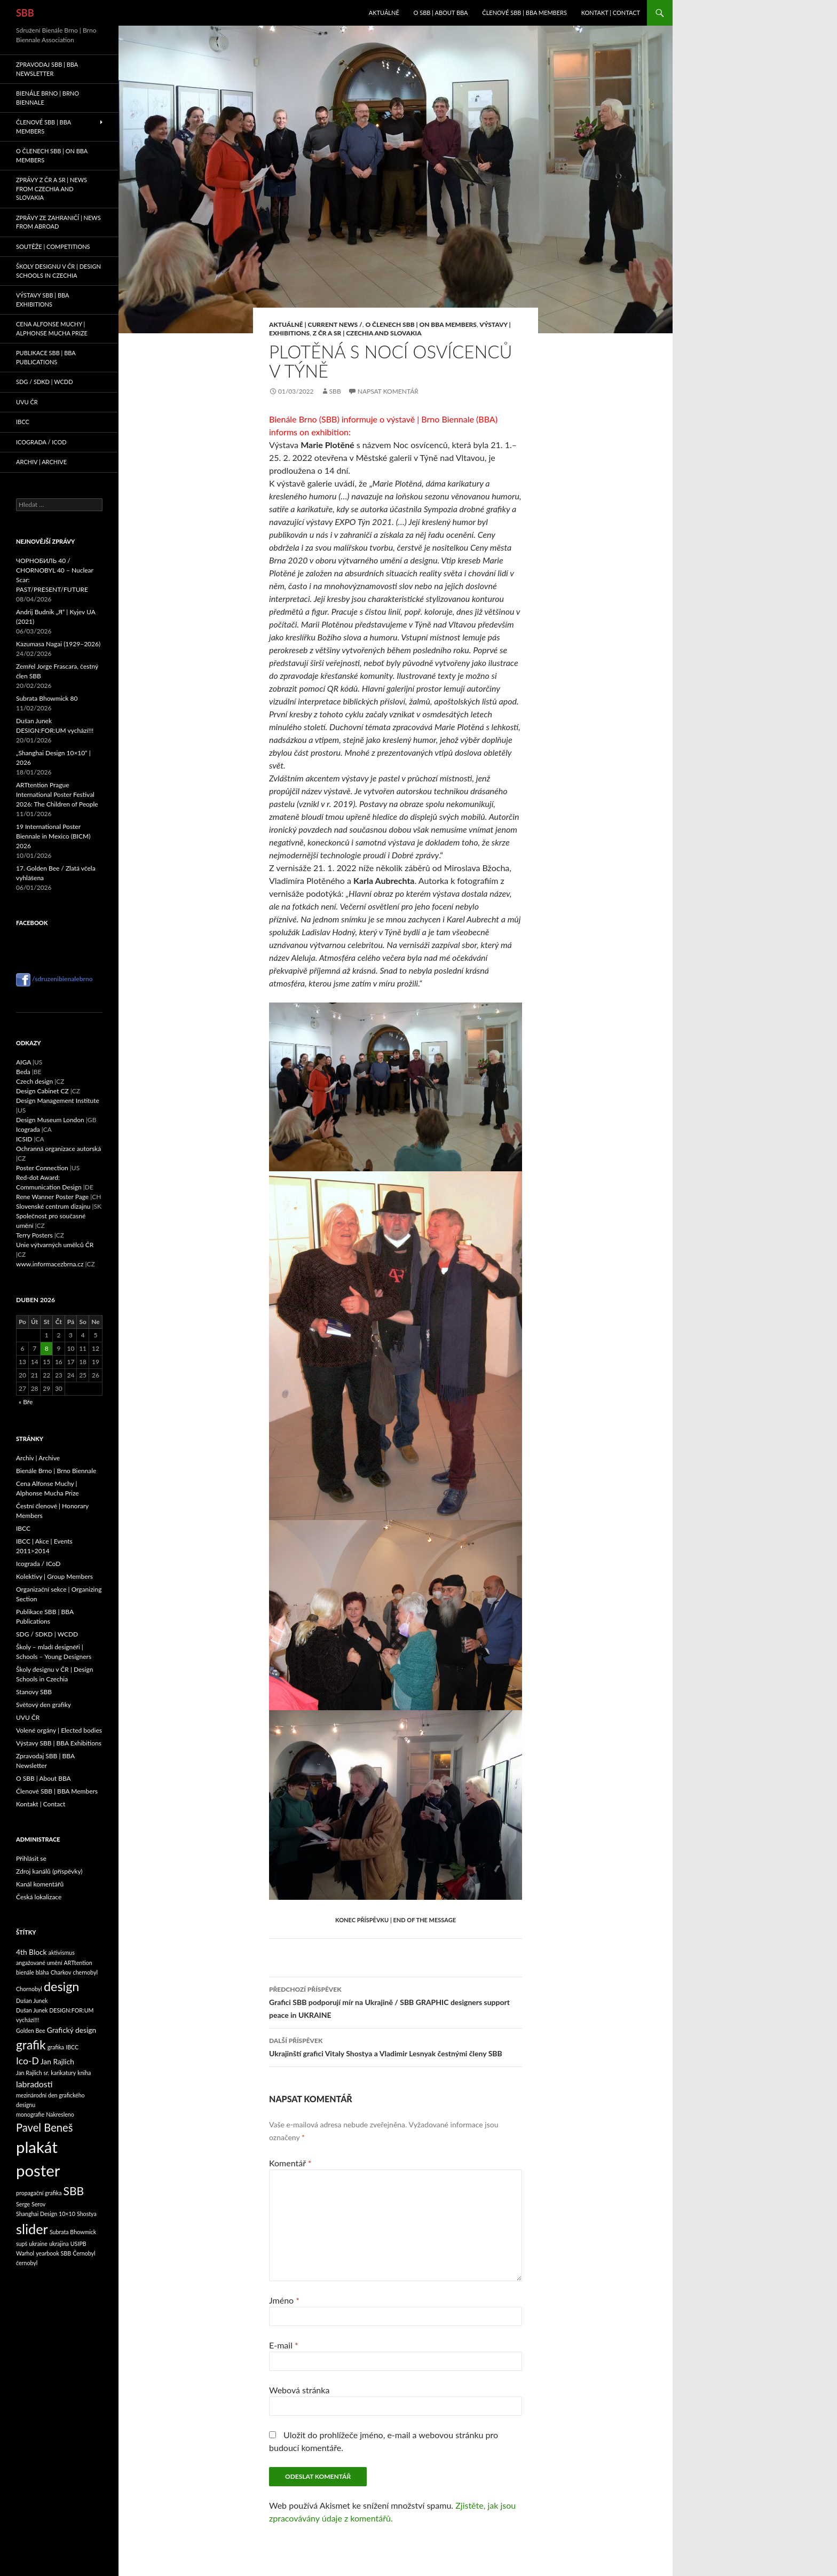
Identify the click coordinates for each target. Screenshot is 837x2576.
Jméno (284, 2300)
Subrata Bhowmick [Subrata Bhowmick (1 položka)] (73, 2231)
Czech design (34, 1081)
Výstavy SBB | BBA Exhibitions (42, 300)
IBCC (22, 421)
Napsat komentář (388, 391)
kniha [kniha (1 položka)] (84, 2072)
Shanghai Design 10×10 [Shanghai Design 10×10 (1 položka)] (45, 2213)
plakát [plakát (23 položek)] (37, 2146)
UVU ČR (27, 401)
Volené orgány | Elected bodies (59, 1730)
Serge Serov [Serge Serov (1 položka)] (30, 2204)
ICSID (24, 1139)
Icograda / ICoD (41, 442)
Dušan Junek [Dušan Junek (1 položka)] (32, 2000)
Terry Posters (34, 1235)
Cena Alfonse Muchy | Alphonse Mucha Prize (52, 328)
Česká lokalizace (38, 1897)
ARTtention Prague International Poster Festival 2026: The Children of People (57, 794)
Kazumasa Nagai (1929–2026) (58, 644)
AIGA (23, 1062)
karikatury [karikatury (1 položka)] (63, 2072)
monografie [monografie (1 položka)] (30, 2114)
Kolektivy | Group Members (54, 1576)
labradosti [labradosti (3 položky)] (34, 2084)
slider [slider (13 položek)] (32, 2229)
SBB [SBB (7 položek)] (74, 2190)
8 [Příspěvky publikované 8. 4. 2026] (47, 1348)
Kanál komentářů (40, 1884)
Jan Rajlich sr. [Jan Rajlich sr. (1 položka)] (32, 2072)
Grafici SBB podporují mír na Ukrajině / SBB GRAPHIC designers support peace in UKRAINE (395, 2001)
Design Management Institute (57, 1101)
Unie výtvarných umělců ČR (54, 1245)
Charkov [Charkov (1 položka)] (61, 1972)
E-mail (283, 2345)
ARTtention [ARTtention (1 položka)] (78, 1962)
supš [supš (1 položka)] (21, 2243)
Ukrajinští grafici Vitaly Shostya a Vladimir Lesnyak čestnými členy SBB (395, 2046)
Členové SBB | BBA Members (524, 12)
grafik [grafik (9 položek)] (31, 2045)
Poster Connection (42, 1168)
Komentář (290, 2163)
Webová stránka (299, 2390)
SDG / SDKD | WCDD (44, 381)
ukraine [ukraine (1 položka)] (38, 2243)
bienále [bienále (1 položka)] (25, 1972)
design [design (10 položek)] (62, 1986)
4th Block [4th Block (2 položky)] (31, 1951)
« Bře (26, 1402)
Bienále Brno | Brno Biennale (47, 98)
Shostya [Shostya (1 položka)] (87, 2213)
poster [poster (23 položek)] (38, 2170)
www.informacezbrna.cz (49, 1264)
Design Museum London (50, 1120)
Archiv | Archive (41, 461)
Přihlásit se (31, 1858)
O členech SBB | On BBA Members (421, 324)
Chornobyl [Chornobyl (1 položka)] (29, 1988)
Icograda (28, 1129)
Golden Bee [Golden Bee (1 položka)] (30, 2030)
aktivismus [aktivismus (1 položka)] (62, 1952)
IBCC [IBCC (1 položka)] (72, 2046)
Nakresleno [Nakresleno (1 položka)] (60, 2114)
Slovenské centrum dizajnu (53, 1206)
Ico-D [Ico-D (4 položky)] (27, 2060)
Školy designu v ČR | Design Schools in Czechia (58, 271)
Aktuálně (384, 12)
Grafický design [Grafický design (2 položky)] (71, 2029)
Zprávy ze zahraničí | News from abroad (58, 222)
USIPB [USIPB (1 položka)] (78, 2243)
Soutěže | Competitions (53, 246)
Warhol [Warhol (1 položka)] (25, 2253)
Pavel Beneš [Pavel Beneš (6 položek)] (44, 2127)
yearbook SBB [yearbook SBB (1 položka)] (53, 2253)
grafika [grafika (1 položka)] (56, 2046)
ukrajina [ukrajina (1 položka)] (59, 2243)
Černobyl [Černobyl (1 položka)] (84, 2253)
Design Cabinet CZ (42, 1091)
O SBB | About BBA (441, 12)
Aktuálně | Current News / (315, 324)
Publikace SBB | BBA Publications (45, 357)
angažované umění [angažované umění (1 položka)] (39, 1962)
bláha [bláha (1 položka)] (42, 1972)
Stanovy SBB (34, 1692)
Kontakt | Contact (610, 12)
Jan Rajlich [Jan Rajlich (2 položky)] (57, 2061)
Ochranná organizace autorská (58, 1149)
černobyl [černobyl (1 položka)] (26, 2262)
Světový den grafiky (43, 1705)
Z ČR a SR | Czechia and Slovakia (367, 333)
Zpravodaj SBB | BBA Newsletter (47, 69)
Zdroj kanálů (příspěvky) (49, 1871)
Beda (23, 1072)
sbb (335, 391)
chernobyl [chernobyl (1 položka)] (85, 1972)
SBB (25, 13)
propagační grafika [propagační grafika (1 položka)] (38, 2192)
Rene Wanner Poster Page (52, 1197)
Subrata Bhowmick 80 (46, 698)
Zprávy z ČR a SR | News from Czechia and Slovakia (51, 188)
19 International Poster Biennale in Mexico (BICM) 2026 (53, 836)
